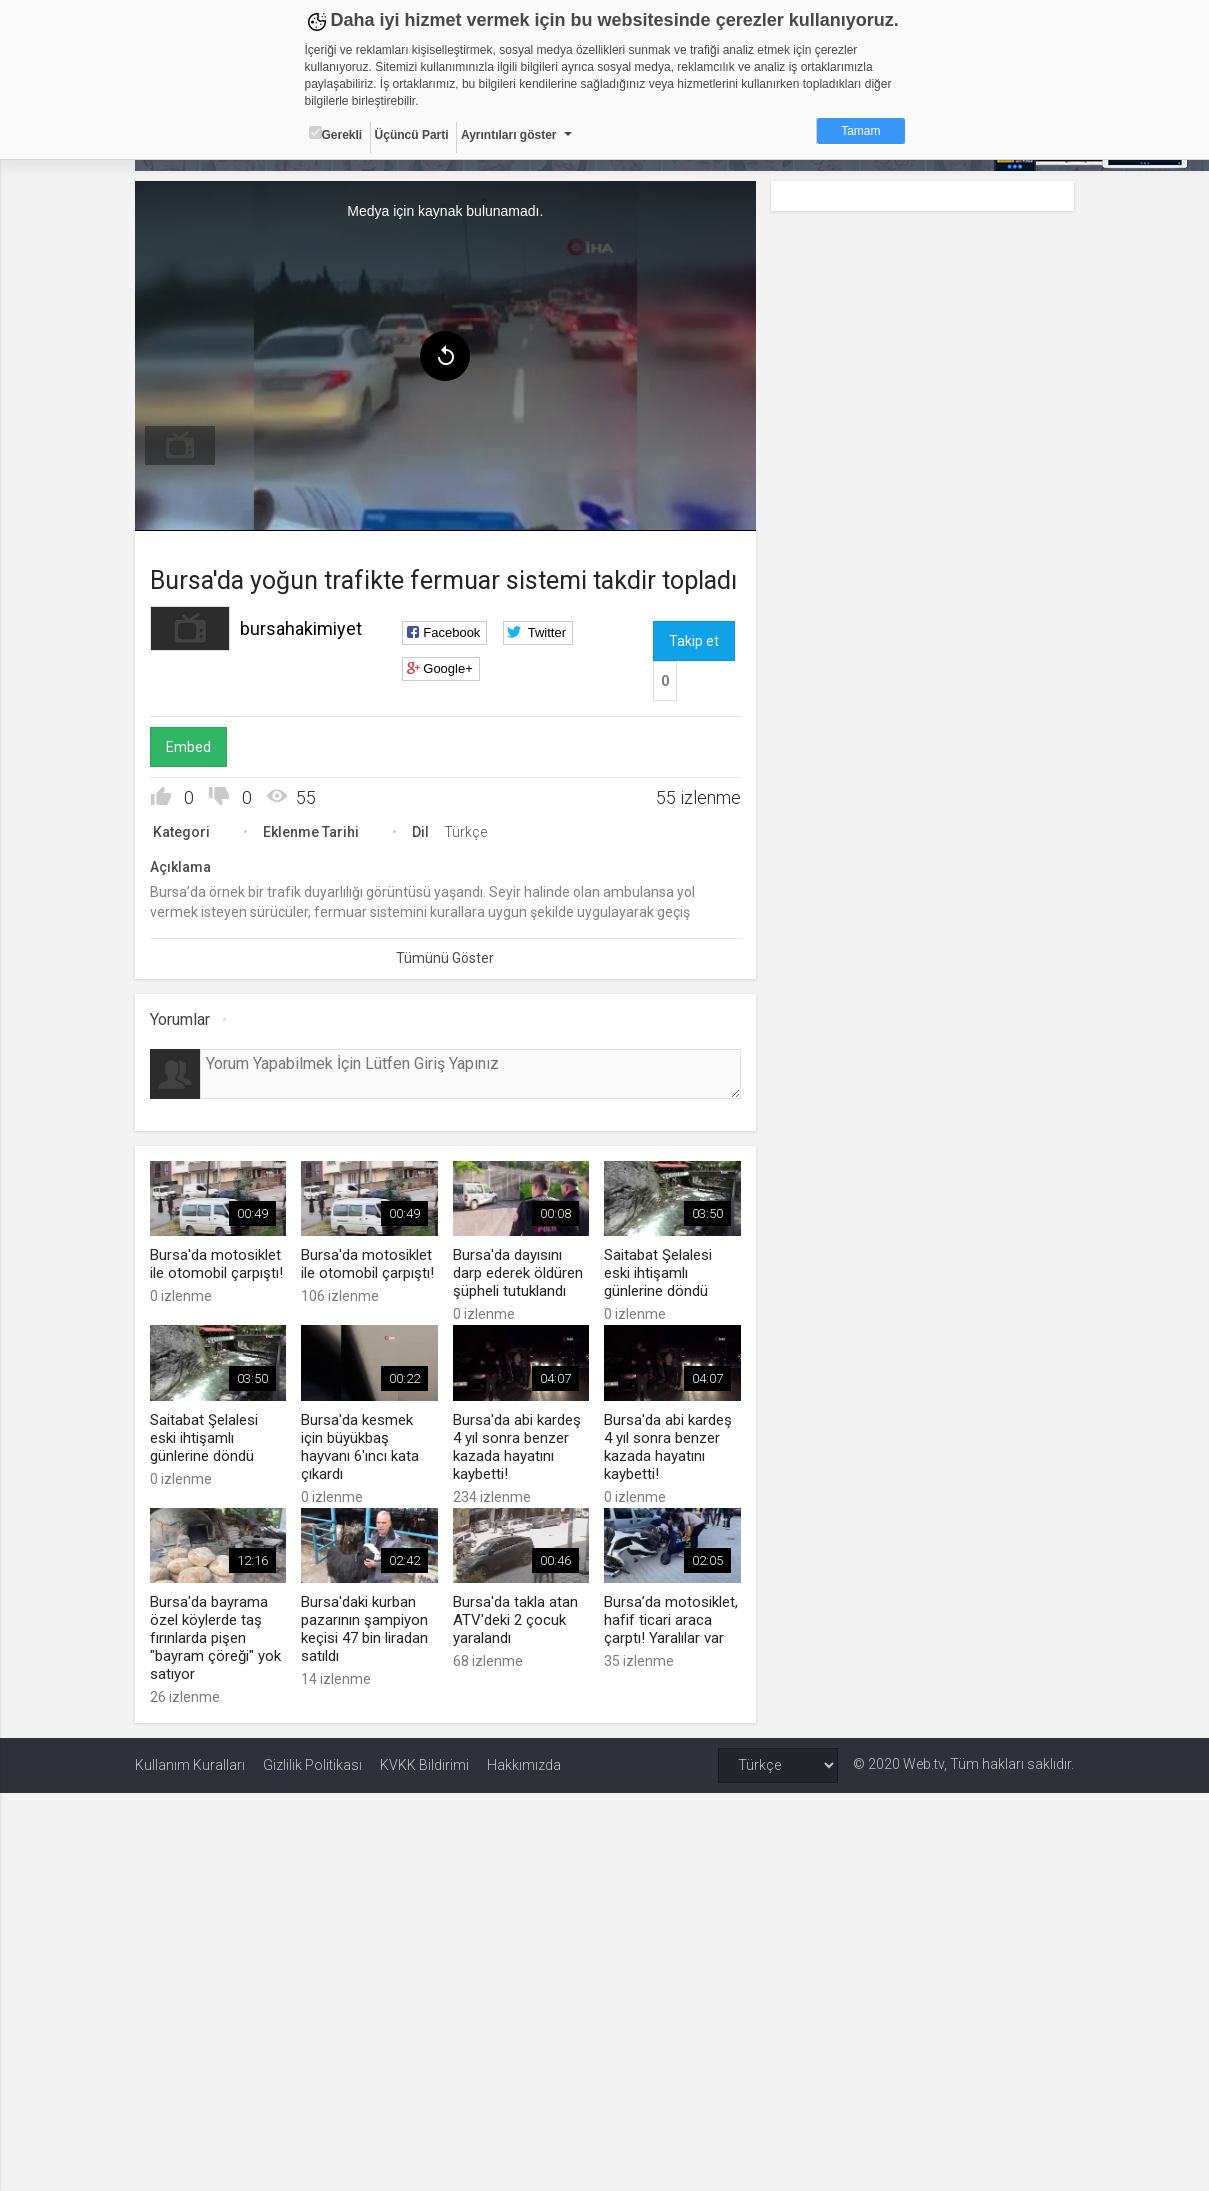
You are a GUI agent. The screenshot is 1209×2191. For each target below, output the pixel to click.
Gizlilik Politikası (312, 1765)
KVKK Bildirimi (424, 1765)
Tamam (860, 131)
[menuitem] (180, 446)
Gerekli (336, 134)
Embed (188, 747)
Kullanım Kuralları (190, 1765)
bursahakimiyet (301, 628)
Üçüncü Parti (412, 135)
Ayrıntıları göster (509, 135)
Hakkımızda (524, 1765)
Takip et (694, 641)
